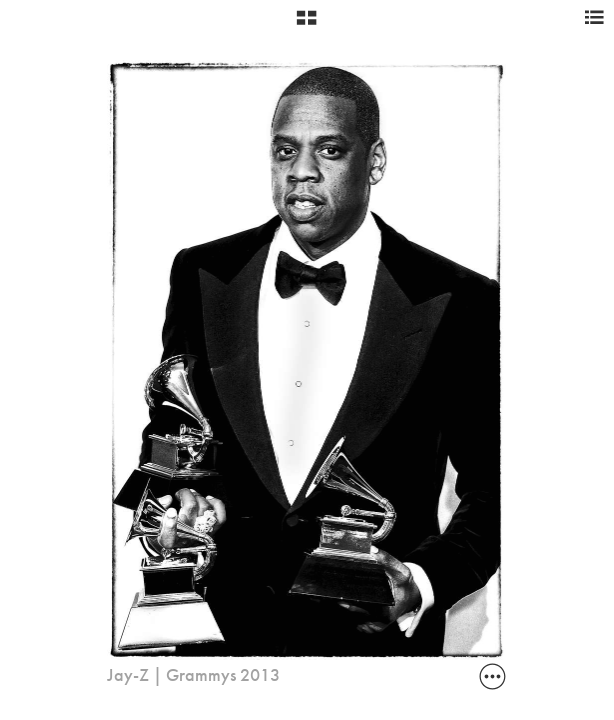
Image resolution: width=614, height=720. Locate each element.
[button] (306, 25)
